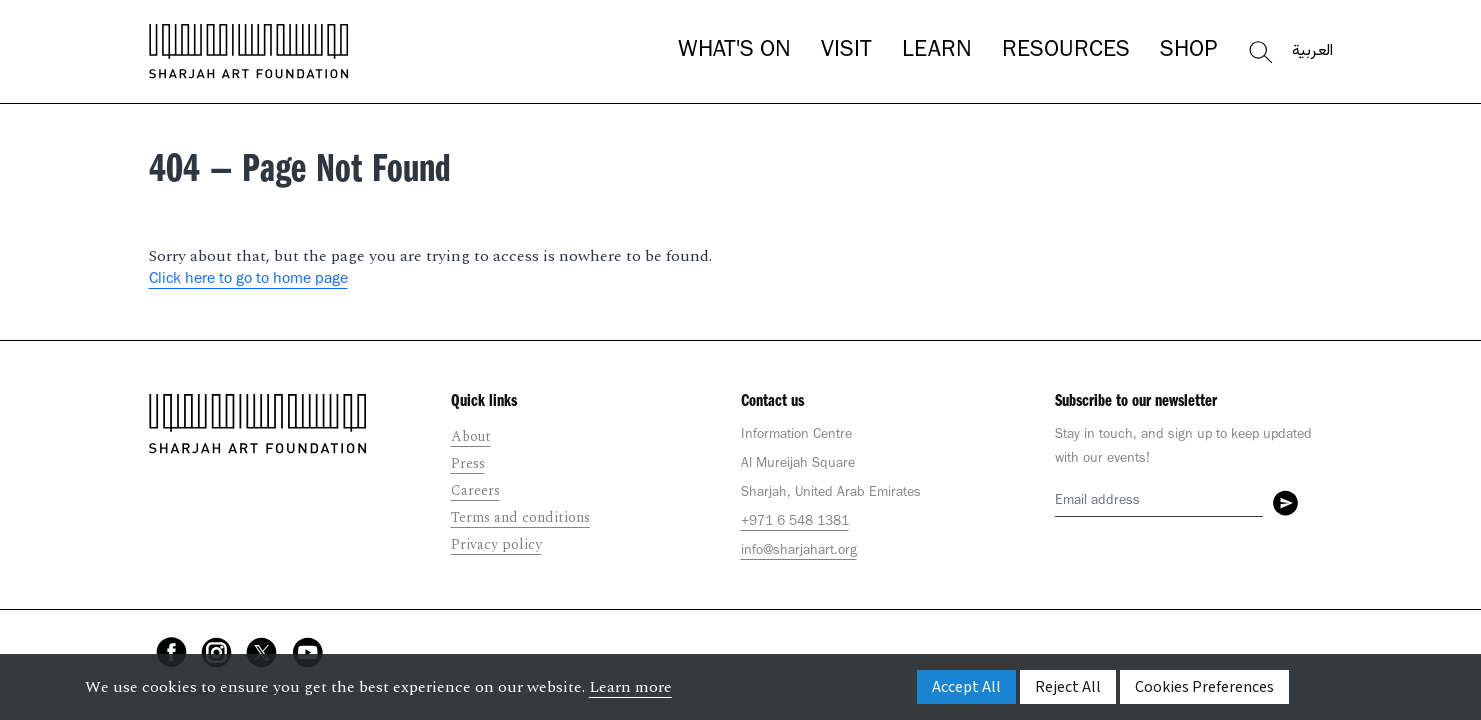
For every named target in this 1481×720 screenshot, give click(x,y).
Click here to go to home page (248, 280)
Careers (475, 490)
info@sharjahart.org (799, 552)
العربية (1312, 52)
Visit (846, 52)
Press (468, 463)
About (471, 436)
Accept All (966, 687)
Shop (1188, 52)
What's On (734, 52)
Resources (1066, 52)
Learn (937, 52)
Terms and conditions (520, 517)
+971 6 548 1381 (795, 523)
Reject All (1068, 687)
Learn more (630, 687)
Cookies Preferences (1204, 687)
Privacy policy (496, 544)
